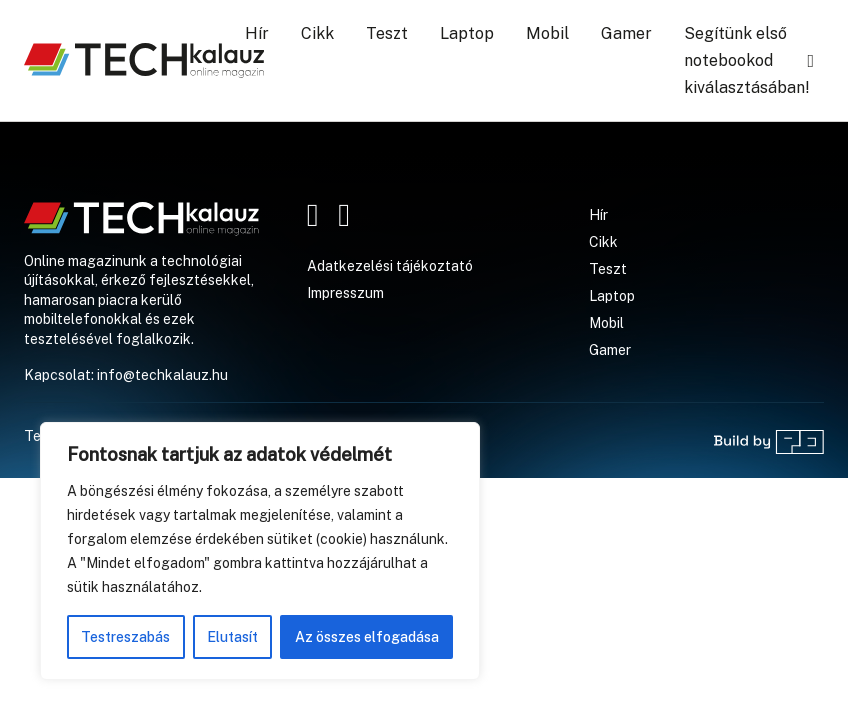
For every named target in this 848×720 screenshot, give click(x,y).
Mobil (547, 33)
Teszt (387, 33)
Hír (257, 33)
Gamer (626, 33)
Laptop (467, 33)
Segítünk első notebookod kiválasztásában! (747, 60)
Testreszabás (125, 637)
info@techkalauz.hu (162, 375)
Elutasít (232, 637)
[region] (260, 551)
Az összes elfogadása (367, 637)
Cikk (317, 33)
